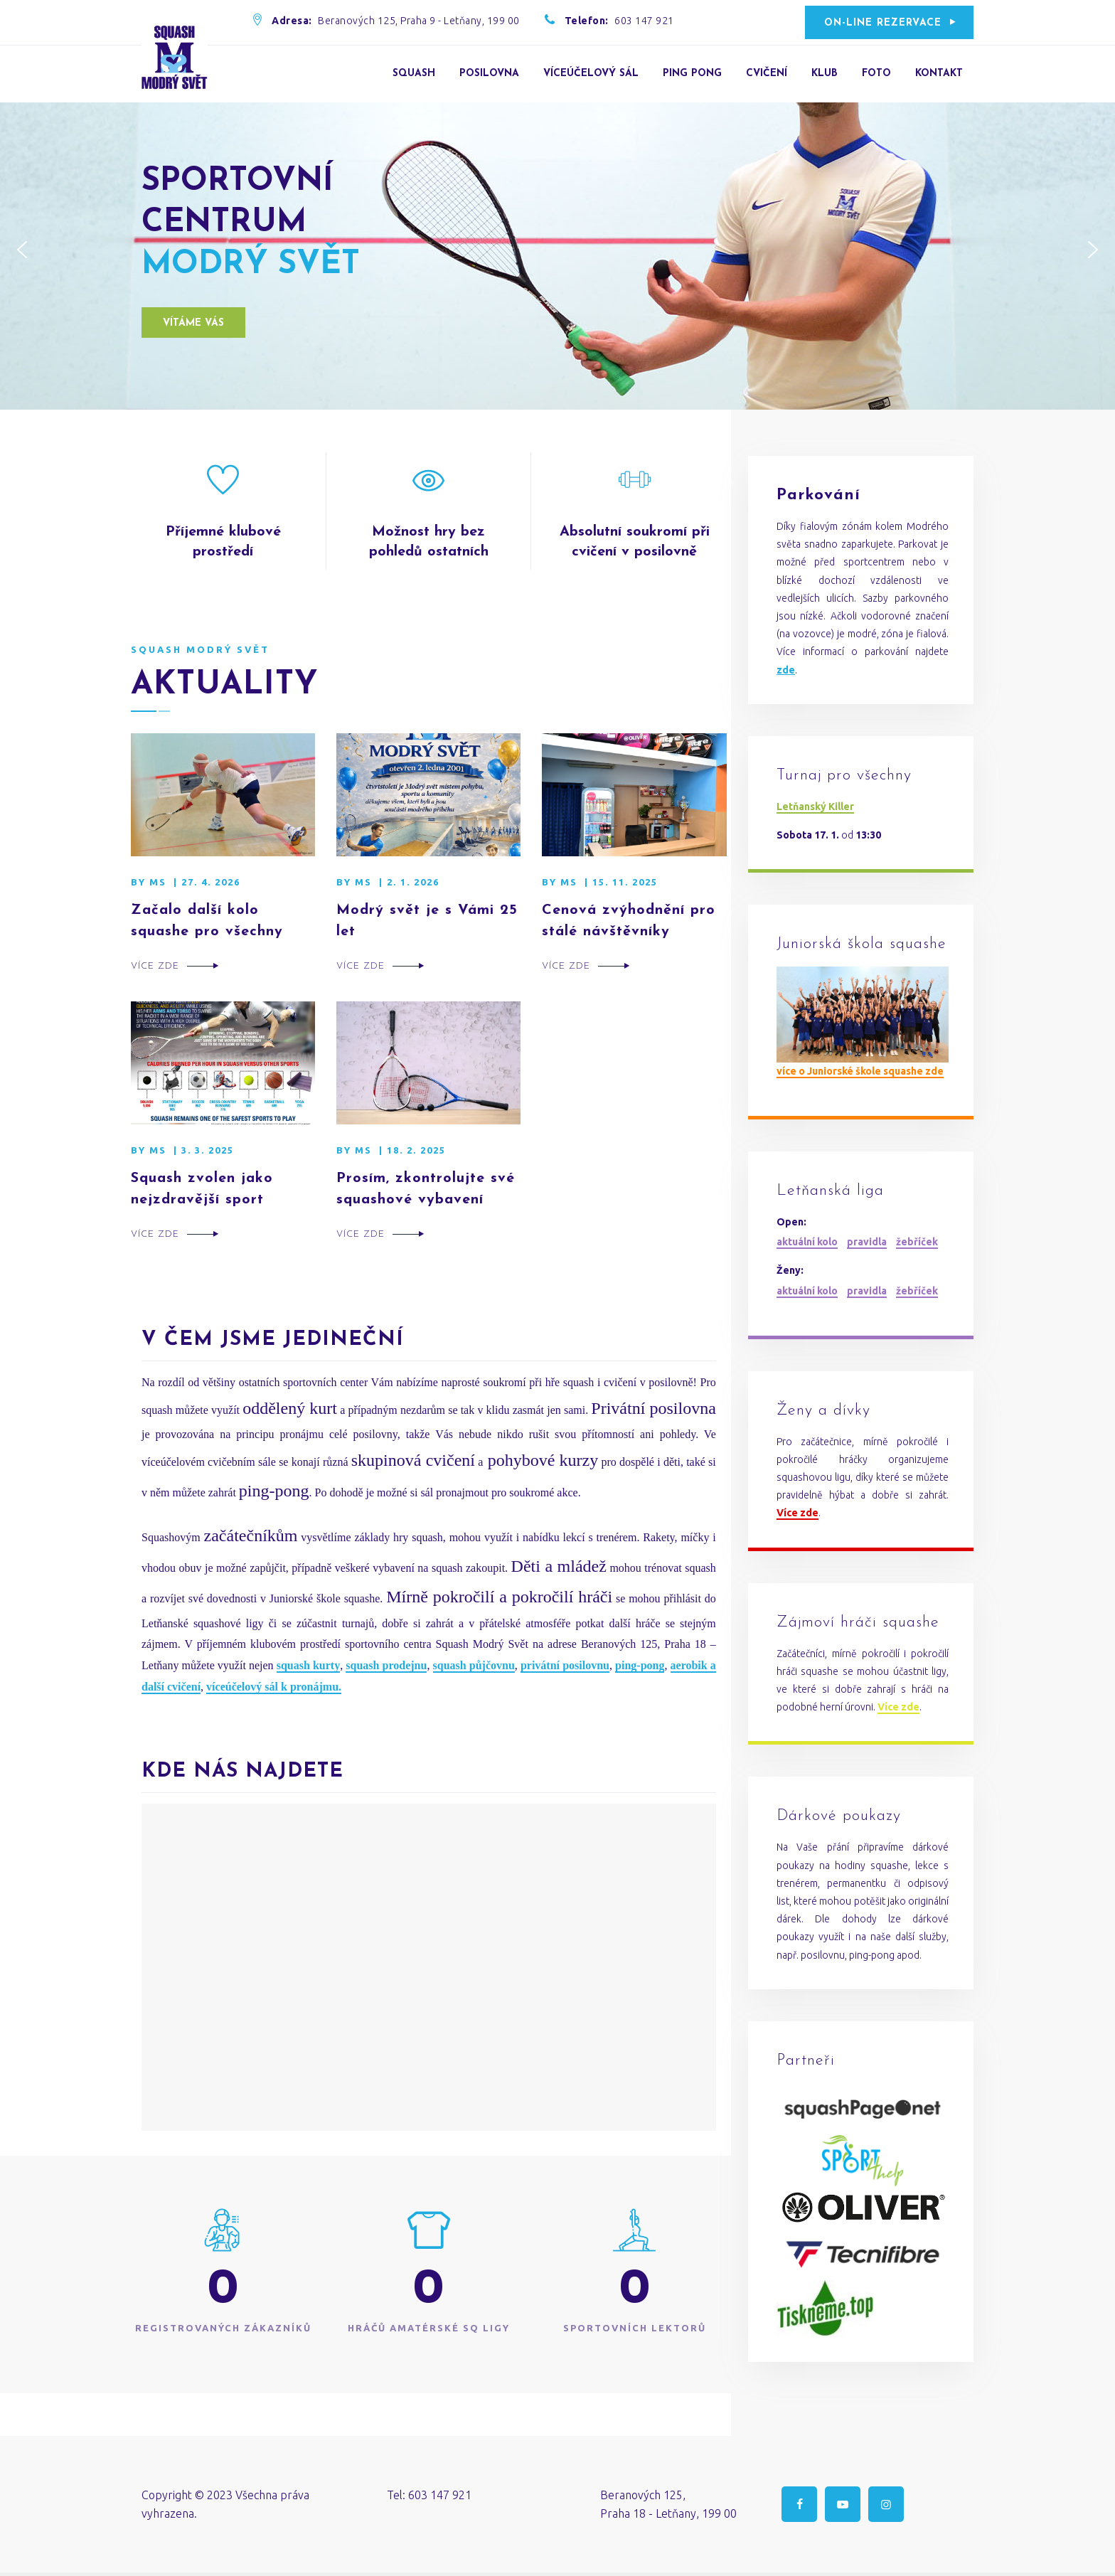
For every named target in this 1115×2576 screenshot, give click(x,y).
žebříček (917, 1241)
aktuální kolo (807, 1241)
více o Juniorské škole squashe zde (860, 1071)
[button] (22, 249)
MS (157, 882)
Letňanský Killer (815, 806)
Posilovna (489, 73)
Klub (824, 73)
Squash (414, 73)
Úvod (364, 73)
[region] (557, 250)
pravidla (867, 1241)
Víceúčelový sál (591, 73)
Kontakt (939, 73)
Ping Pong (692, 73)
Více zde (155, 966)
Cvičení (766, 73)
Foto (876, 73)
